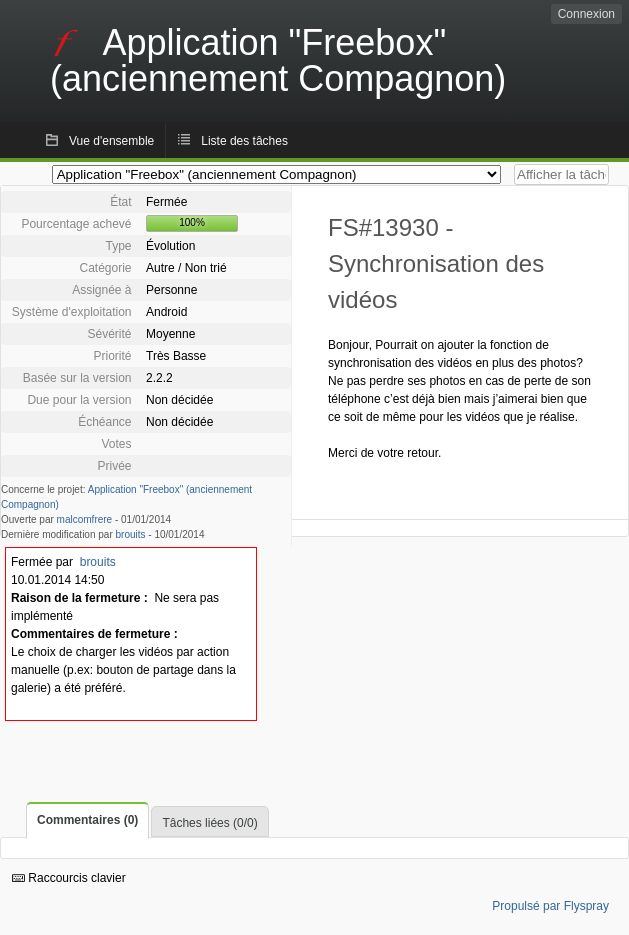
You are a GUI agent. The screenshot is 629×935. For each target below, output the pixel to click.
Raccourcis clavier (69, 878)
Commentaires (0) (87, 820)
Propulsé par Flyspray (550, 906)
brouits (131, 534)
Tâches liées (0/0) (209, 823)
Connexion (586, 14)
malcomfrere (85, 519)
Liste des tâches (244, 141)
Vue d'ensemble (111, 141)
